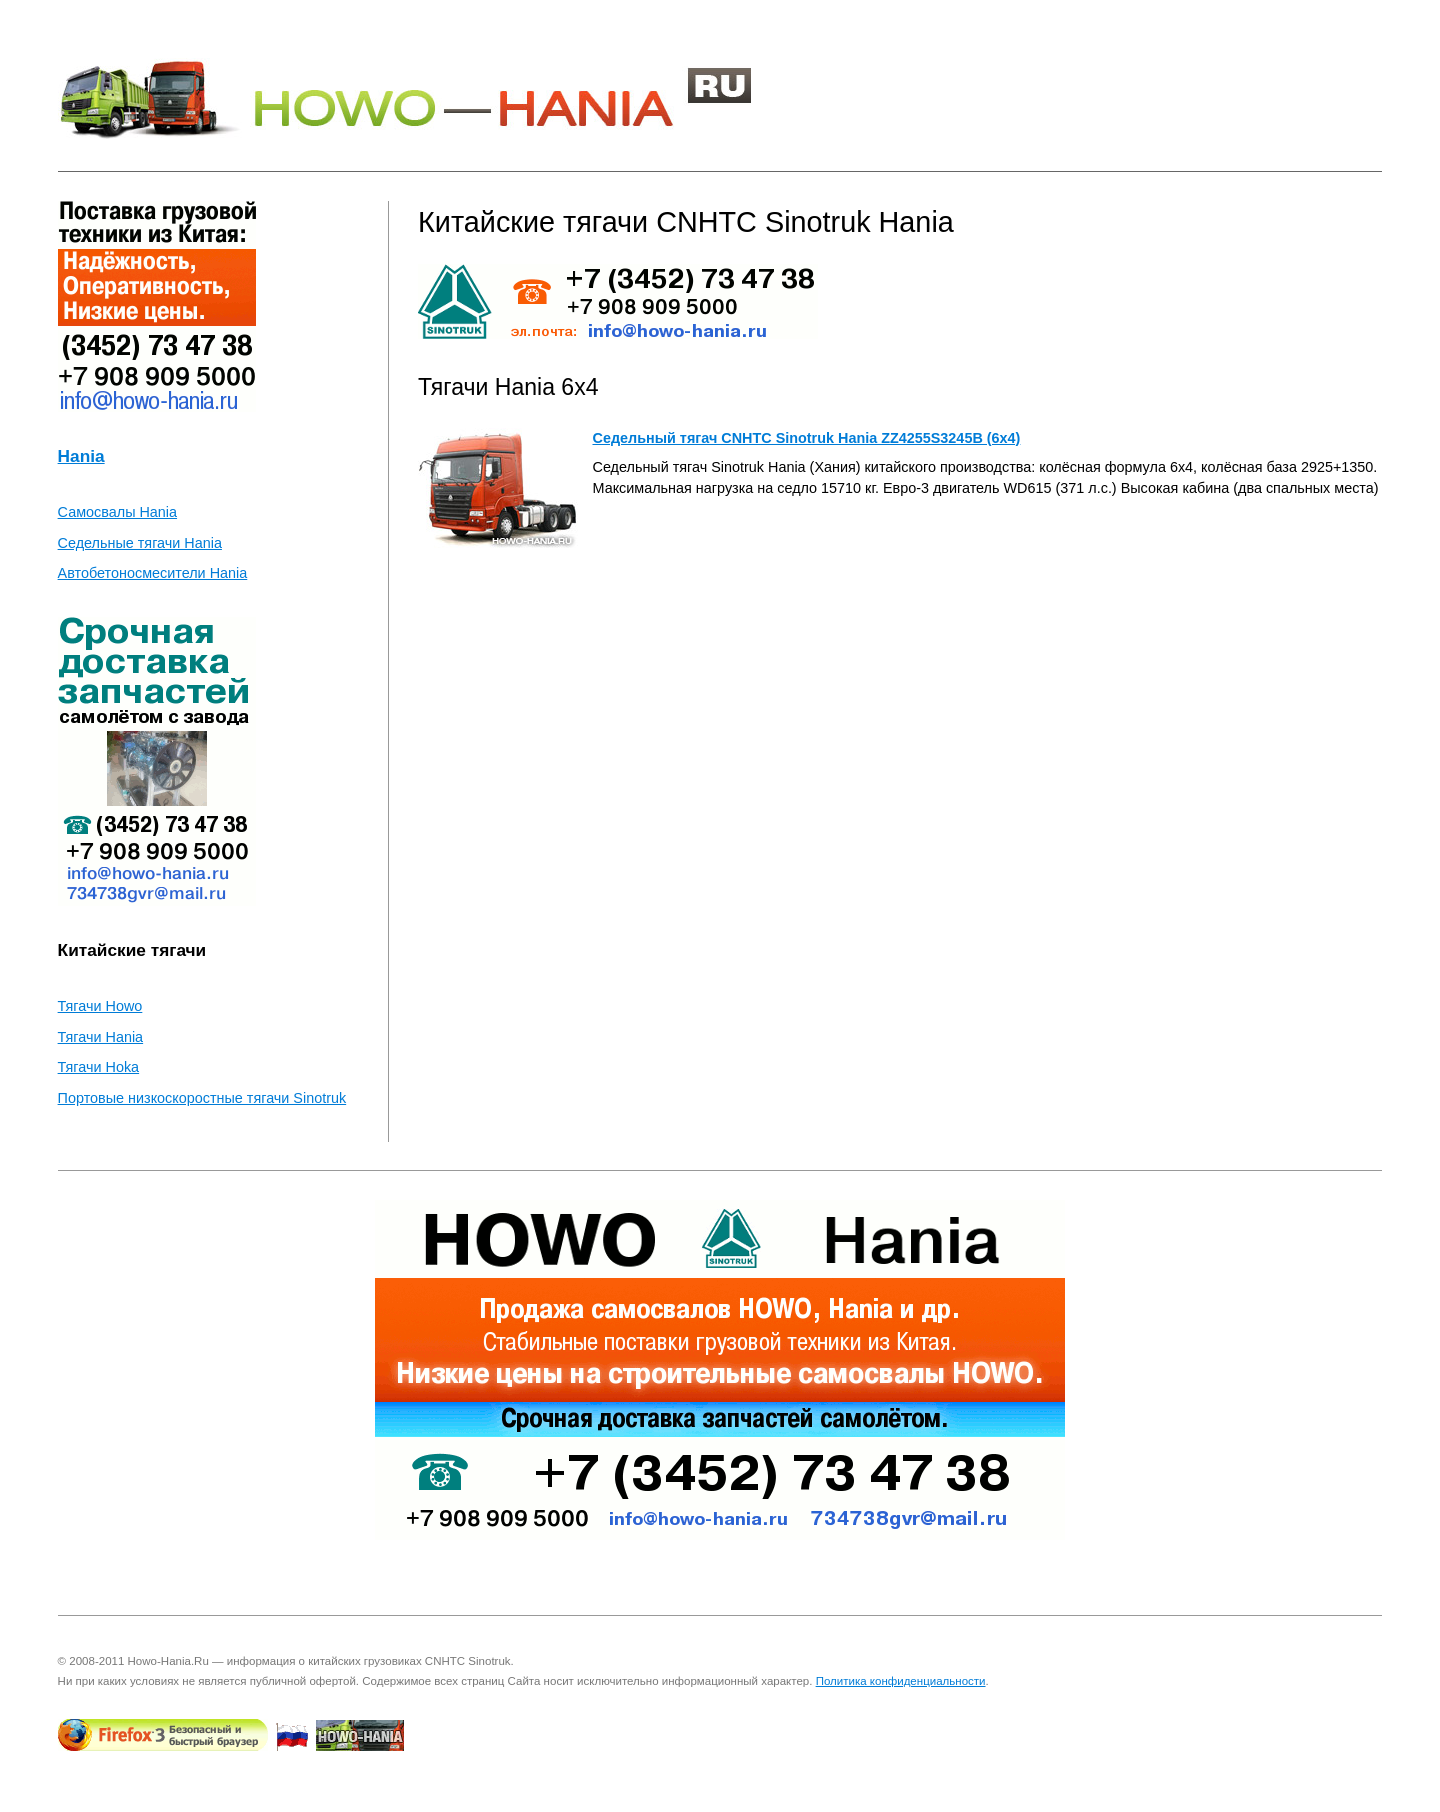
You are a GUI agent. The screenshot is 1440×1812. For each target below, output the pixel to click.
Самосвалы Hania (117, 512)
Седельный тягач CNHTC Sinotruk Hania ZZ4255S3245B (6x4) (806, 438)
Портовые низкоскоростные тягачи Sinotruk (202, 1098)
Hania (81, 456)
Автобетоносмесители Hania (153, 573)
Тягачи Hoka (99, 1067)
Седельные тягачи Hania (140, 543)
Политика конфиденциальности (901, 1681)
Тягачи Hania (101, 1037)
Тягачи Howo (100, 1006)
